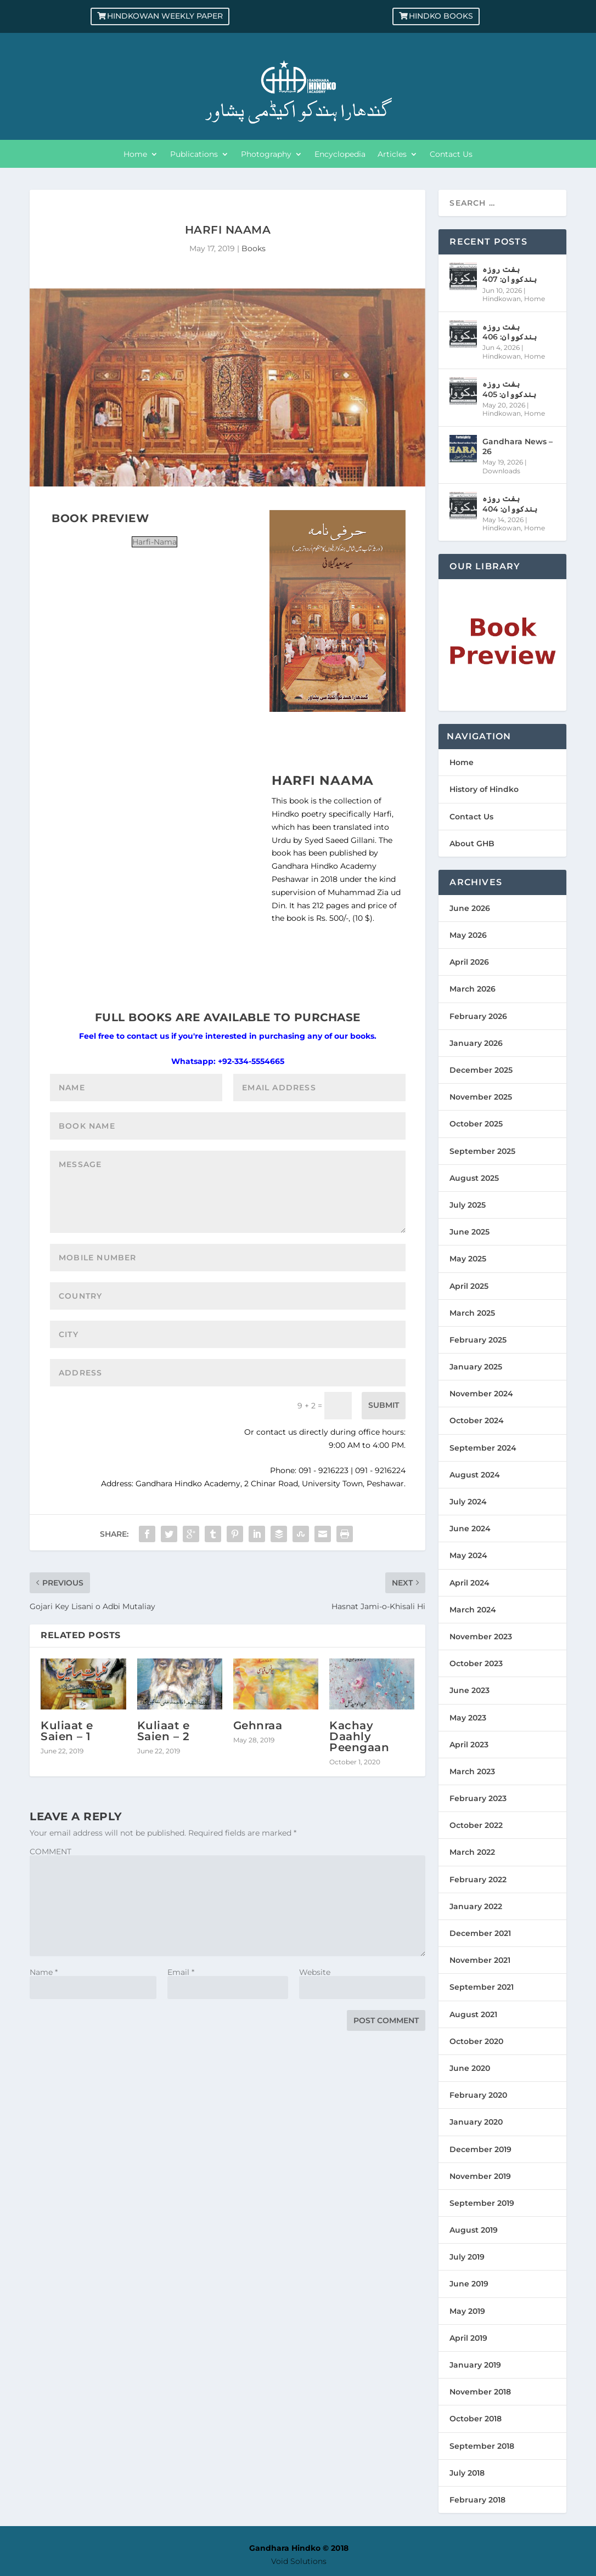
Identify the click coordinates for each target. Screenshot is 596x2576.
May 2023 (467, 1718)
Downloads (501, 471)
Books (253, 248)
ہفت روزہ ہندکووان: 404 (509, 503)
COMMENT (50, 1851)
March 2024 (472, 1610)
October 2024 (476, 1420)
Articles (392, 154)
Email (180, 1972)
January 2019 (475, 2365)
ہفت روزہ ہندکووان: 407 (509, 274)
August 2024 (474, 1475)
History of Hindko (484, 789)
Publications (194, 154)
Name (44, 1972)
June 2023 (469, 1690)
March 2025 (472, 1313)
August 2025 (474, 1178)
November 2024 (481, 1394)
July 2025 (467, 1205)
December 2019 (480, 2149)
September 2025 (482, 1151)
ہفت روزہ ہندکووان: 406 (509, 332)
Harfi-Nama (154, 542)
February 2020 (478, 2095)
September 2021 (481, 1987)
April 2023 (468, 1745)
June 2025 (469, 1232)
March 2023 (472, 1771)
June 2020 (469, 2068)
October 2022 (476, 1825)
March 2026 (472, 989)
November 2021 (479, 1960)
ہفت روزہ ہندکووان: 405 (509, 389)
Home (135, 154)
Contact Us (451, 154)
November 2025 (480, 1097)
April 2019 (468, 2338)
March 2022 (472, 1852)
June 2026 (469, 908)
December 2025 (481, 1070)
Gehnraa (258, 1725)
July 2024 (468, 1502)
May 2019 (467, 2311)
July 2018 (467, 2473)
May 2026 (468, 935)
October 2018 (475, 2419)
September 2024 (482, 1448)
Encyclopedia (340, 154)
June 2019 (468, 2284)
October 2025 (476, 1124)
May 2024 (468, 1555)
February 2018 (477, 2500)
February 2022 (478, 1879)
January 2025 (475, 1367)
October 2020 (476, 2041)
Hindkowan (501, 299)
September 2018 (481, 2446)
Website (314, 1972)
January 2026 (476, 1043)
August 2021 (473, 2014)
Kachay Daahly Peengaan (359, 1736)
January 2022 (475, 1906)
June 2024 (470, 1528)
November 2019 (480, 2176)
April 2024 (469, 1583)
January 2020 (476, 2122)
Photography (266, 154)
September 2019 (481, 2203)
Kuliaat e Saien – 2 (163, 1731)
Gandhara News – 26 (517, 446)
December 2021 (480, 1933)
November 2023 (480, 1636)
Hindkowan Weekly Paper (165, 16)
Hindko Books (441, 16)
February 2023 (478, 1798)
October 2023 (476, 1663)
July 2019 (467, 2257)
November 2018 (480, 2392)
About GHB (471, 843)
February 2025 (478, 1340)
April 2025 (468, 1286)
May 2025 (467, 1259)
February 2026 (478, 1016)
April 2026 (469, 962)
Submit (383, 1405)
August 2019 (473, 2230)
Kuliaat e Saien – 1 (67, 1731)
